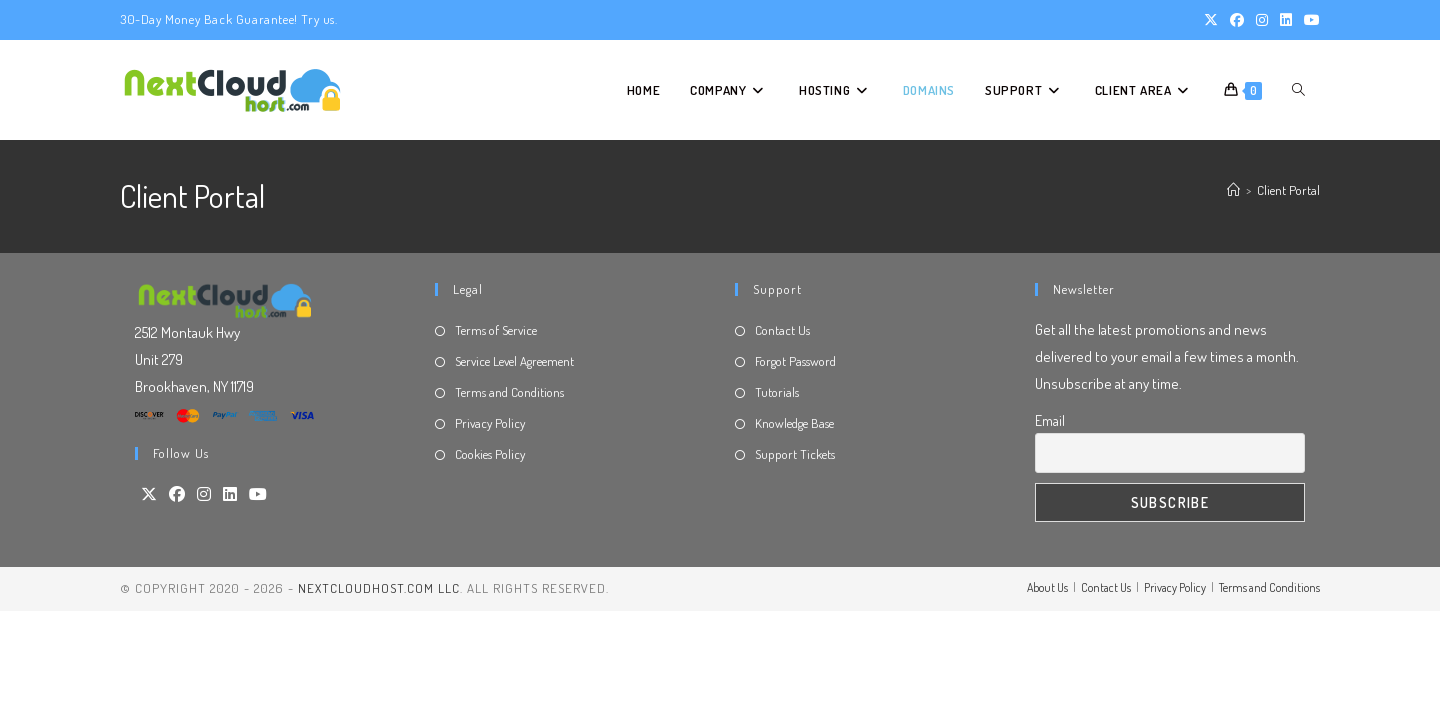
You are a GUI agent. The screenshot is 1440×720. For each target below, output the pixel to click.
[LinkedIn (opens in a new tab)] (1286, 20)
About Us (1047, 587)
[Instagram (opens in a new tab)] (1262, 20)
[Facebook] (177, 494)
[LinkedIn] (230, 494)
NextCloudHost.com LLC (379, 588)
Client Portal (1288, 190)
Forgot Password (795, 361)
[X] (149, 494)
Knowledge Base (794, 423)
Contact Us (782, 330)
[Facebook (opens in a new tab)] (1237, 20)
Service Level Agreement (514, 361)
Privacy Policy (490, 423)
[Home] (1233, 190)
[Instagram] (204, 494)
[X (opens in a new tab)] (1211, 20)
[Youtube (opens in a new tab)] (1309, 20)
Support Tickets (795, 454)
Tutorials (777, 392)
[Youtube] (258, 494)
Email (1050, 420)
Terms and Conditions (509, 392)
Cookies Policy (490, 454)
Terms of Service (496, 330)
